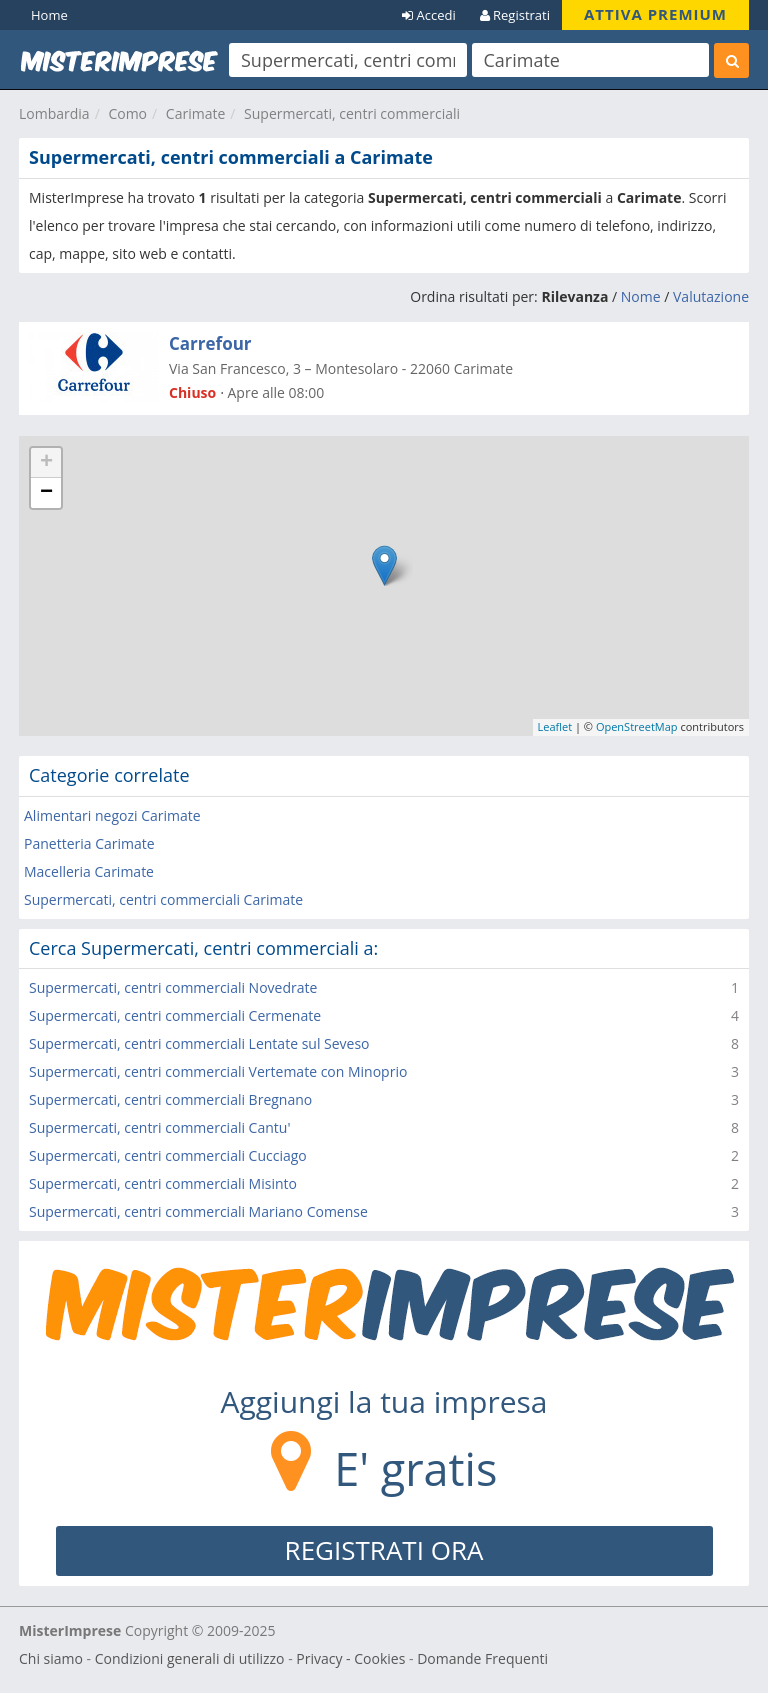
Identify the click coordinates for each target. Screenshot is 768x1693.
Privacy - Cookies (350, 1658)
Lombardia (54, 113)
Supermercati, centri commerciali (352, 113)
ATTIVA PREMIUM (655, 14)
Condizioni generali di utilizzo (190, 1658)
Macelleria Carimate (89, 871)
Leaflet (555, 726)
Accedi (429, 15)
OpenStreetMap (637, 726)
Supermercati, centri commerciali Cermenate (175, 1015)
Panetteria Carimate (89, 843)
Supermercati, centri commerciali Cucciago (168, 1155)
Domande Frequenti (482, 1658)
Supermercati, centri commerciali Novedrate (173, 987)
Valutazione (711, 296)
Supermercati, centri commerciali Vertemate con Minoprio (218, 1071)
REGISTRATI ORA (384, 1550)
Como (127, 113)
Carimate (195, 113)
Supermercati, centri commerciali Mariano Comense (198, 1211)
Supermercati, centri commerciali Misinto (163, 1183)
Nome (641, 296)
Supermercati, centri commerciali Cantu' (159, 1127)
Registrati (515, 15)
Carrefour (210, 343)
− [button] (46, 493)
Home (49, 15)
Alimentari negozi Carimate (112, 815)
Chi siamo (51, 1658)
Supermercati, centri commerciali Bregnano (170, 1099)
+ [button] (46, 463)
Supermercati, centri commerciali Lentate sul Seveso (199, 1043)
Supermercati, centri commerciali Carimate (163, 899)
